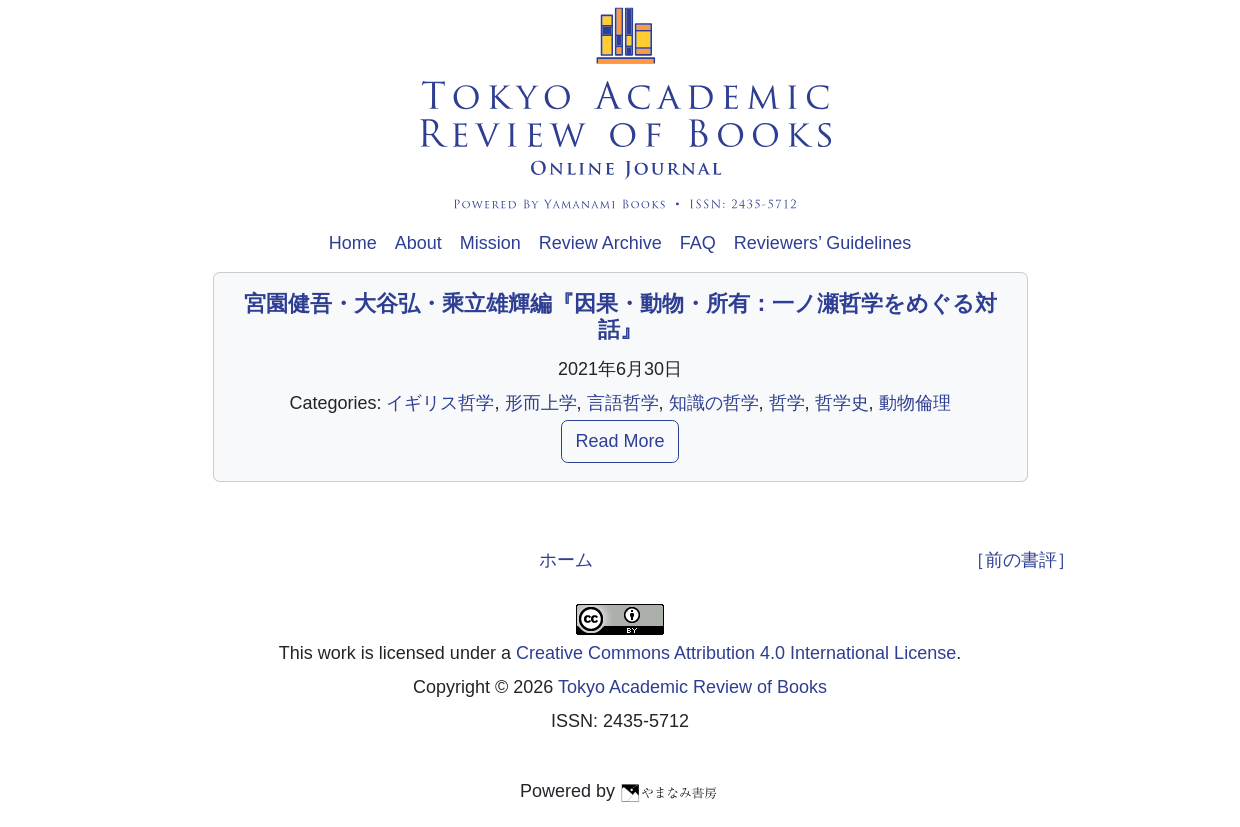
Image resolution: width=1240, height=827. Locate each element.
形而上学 (541, 403)
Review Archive (600, 243)
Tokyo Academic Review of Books (692, 687)
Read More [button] (619, 441)
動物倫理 (915, 403)
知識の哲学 (714, 403)
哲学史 (842, 403)
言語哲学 (623, 403)
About (418, 243)
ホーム (566, 560)
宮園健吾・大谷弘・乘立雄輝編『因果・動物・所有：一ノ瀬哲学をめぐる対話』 (620, 316)
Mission (490, 243)
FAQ (698, 243)
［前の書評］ (1021, 560)
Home (353, 243)
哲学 (787, 403)
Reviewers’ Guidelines (822, 243)
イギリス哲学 (440, 403)
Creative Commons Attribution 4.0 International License (736, 653)
